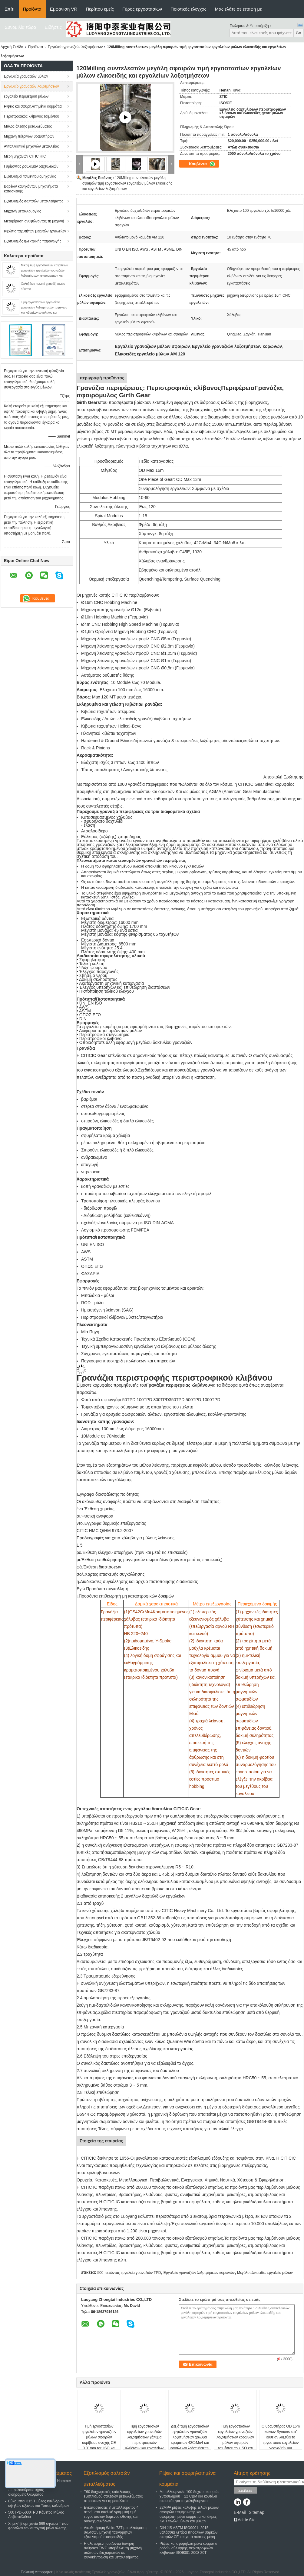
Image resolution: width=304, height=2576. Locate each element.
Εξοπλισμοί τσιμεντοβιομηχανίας (30, 176)
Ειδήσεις (53, 27)
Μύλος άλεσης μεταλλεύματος (28, 126)
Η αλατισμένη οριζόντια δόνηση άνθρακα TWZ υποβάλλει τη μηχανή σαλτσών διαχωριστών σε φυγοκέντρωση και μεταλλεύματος (113, 2550)
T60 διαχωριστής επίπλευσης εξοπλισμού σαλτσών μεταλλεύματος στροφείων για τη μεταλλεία (113, 2496)
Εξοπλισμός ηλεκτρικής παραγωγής (32, 241)
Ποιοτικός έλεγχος (188, 9)
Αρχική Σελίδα (12, 47)
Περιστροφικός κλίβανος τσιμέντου (31, 116)
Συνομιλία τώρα (20, 27)
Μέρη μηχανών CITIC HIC (25, 156)
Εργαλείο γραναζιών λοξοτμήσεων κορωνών (199, 2273)
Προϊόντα (32, 9)
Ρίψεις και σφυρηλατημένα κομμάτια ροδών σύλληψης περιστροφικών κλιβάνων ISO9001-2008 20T (188, 2548)
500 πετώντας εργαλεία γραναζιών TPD (129, 2273)
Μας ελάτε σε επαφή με (238, 9)
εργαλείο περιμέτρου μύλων (26, 96)
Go (298, 33)
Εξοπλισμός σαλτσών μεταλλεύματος (33, 201)
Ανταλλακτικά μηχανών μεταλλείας (31, 146)
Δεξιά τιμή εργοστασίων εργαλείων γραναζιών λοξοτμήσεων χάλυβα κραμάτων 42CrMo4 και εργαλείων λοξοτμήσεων (189, 2437)
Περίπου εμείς (100, 9)
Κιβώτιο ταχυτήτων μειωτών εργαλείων (35, 231)
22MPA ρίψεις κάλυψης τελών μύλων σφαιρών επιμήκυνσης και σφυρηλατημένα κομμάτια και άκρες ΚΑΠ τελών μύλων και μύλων (189, 2514)
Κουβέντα (202, 164)
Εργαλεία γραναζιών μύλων (26, 76)
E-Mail (240, 2512)
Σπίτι (10, 9)
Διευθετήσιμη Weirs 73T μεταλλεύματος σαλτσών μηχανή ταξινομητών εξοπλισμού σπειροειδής (115, 2532)
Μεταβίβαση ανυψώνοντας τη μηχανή (34, 221)
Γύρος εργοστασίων (142, 9)
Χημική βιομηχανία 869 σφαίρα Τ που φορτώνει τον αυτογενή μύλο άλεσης (38, 2525)
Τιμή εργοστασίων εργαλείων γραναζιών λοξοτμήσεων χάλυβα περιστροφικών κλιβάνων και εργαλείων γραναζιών (144, 2440)
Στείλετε (245, 2490)
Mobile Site (244, 2520)
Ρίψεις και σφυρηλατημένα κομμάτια (33, 106)
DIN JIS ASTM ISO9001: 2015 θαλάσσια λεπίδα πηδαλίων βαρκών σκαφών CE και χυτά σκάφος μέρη (188, 2532)
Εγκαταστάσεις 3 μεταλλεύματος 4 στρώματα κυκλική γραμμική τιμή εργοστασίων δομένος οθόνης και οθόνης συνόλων (111, 2514)
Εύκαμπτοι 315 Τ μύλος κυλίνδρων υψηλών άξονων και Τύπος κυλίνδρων (38, 2503)
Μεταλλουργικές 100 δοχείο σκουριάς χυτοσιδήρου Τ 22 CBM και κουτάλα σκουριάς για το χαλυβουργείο (189, 2496)
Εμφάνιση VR (63, 9)
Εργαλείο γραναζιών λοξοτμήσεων (75, 47)
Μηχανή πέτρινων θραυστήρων (29, 136)
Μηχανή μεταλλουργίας (22, 211)
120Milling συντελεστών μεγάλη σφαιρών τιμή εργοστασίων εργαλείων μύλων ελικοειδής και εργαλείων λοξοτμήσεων (127, 183)
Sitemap (256, 2512)
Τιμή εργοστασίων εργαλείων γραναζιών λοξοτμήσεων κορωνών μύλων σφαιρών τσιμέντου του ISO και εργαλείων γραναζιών (235, 2440)
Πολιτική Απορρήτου (37, 2572)
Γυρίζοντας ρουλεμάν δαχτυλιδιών (31, 166)
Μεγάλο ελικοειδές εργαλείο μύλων (265, 2273)
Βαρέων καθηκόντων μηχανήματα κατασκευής (31, 188)
